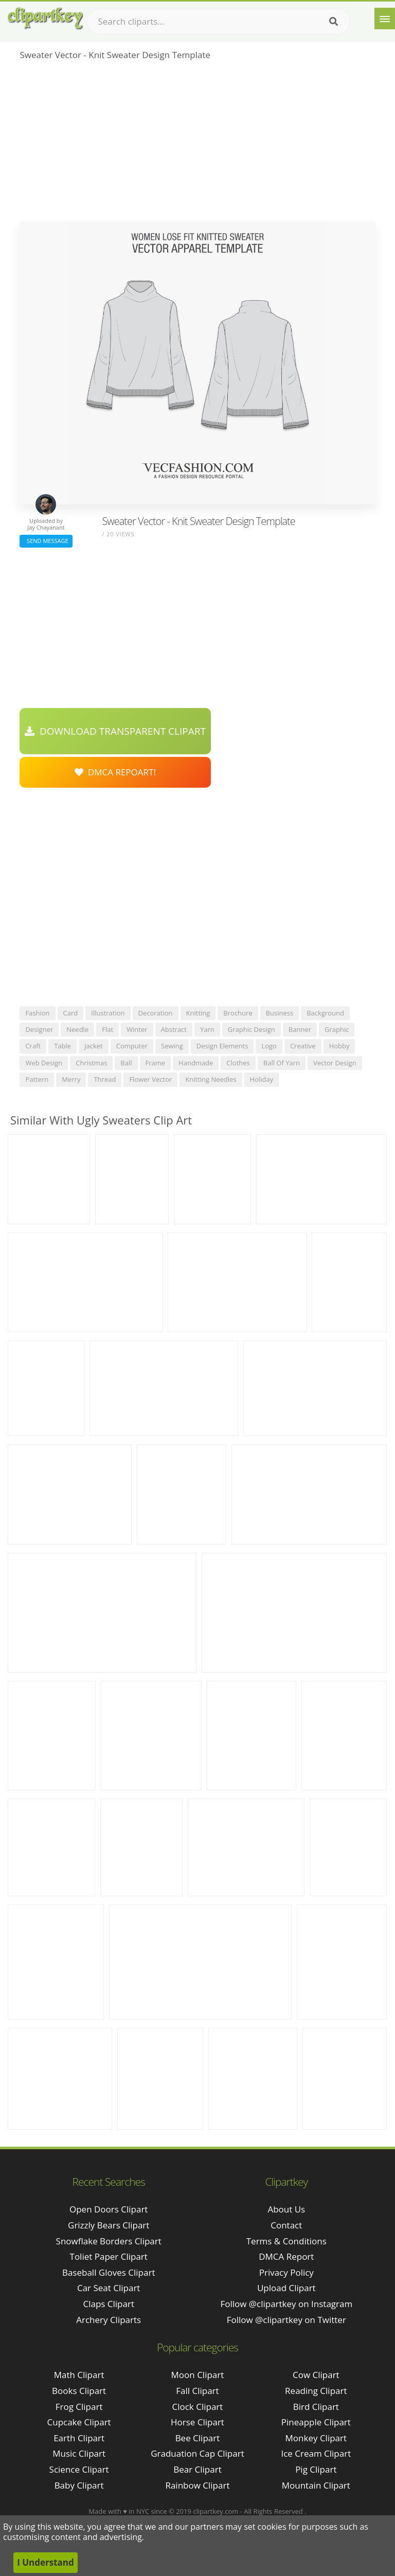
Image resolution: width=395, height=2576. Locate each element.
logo (269, 1045)
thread (105, 1079)
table (62, 1045)
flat (107, 1029)
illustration (107, 1013)
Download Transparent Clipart (115, 731)
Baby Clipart (79, 2485)
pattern (36, 1079)
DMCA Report (286, 2256)
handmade (195, 1062)
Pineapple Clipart (316, 2422)
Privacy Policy (286, 2272)
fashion (37, 1013)
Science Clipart (79, 2469)
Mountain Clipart (316, 2485)
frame (156, 1062)
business (280, 1013)
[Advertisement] (197, 144)
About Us (286, 2209)
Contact (286, 2225)
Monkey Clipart (316, 2438)
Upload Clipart (286, 2288)
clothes (237, 1062)
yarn (207, 1029)
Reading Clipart (316, 2391)
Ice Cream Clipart (316, 2453)
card (70, 1013)
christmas (91, 1062)
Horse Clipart (197, 2422)
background (325, 1013)
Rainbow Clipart (197, 2485)
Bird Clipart (316, 2406)
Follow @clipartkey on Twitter (286, 2320)
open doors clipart (108, 2209)
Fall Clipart (197, 2391)
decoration (155, 1013)
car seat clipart (108, 2288)
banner (300, 1029)
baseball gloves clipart (108, 2272)
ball (126, 1062)
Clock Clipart (197, 2406)
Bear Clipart (197, 2469)
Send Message (46, 541)
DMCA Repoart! (115, 772)
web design (43, 1062)
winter (137, 1029)
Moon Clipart (197, 2375)
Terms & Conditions (286, 2241)
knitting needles (210, 1079)
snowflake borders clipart (108, 2241)
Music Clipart (78, 2453)
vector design (334, 1062)
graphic (337, 1029)
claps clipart (108, 2304)
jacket (93, 1045)
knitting (198, 1013)
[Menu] (384, 18)
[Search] (333, 21)
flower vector (150, 1079)
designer (39, 1029)
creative (303, 1045)
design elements (222, 1045)
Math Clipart (79, 2375)
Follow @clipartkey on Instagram (286, 2304)
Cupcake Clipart (79, 2422)
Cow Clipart (316, 2375)
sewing (172, 1045)
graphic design (251, 1029)
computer (132, 1045)
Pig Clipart (315, 2469)
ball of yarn (281, 1062)
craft (33, 1045)
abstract (174, 1029)
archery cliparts (108, 2320)
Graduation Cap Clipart (197, 2453)
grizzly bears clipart (108, 2225)
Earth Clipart (78, 2438)
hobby (339, 1045)
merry (71, 1079)
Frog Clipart (79, 2406)
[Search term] (218, 21)
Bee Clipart (197, 2438)
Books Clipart (79, 2391)
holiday (262, 1079)
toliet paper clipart (109, 2256)
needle (77, 1029)
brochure (237, 1013)
